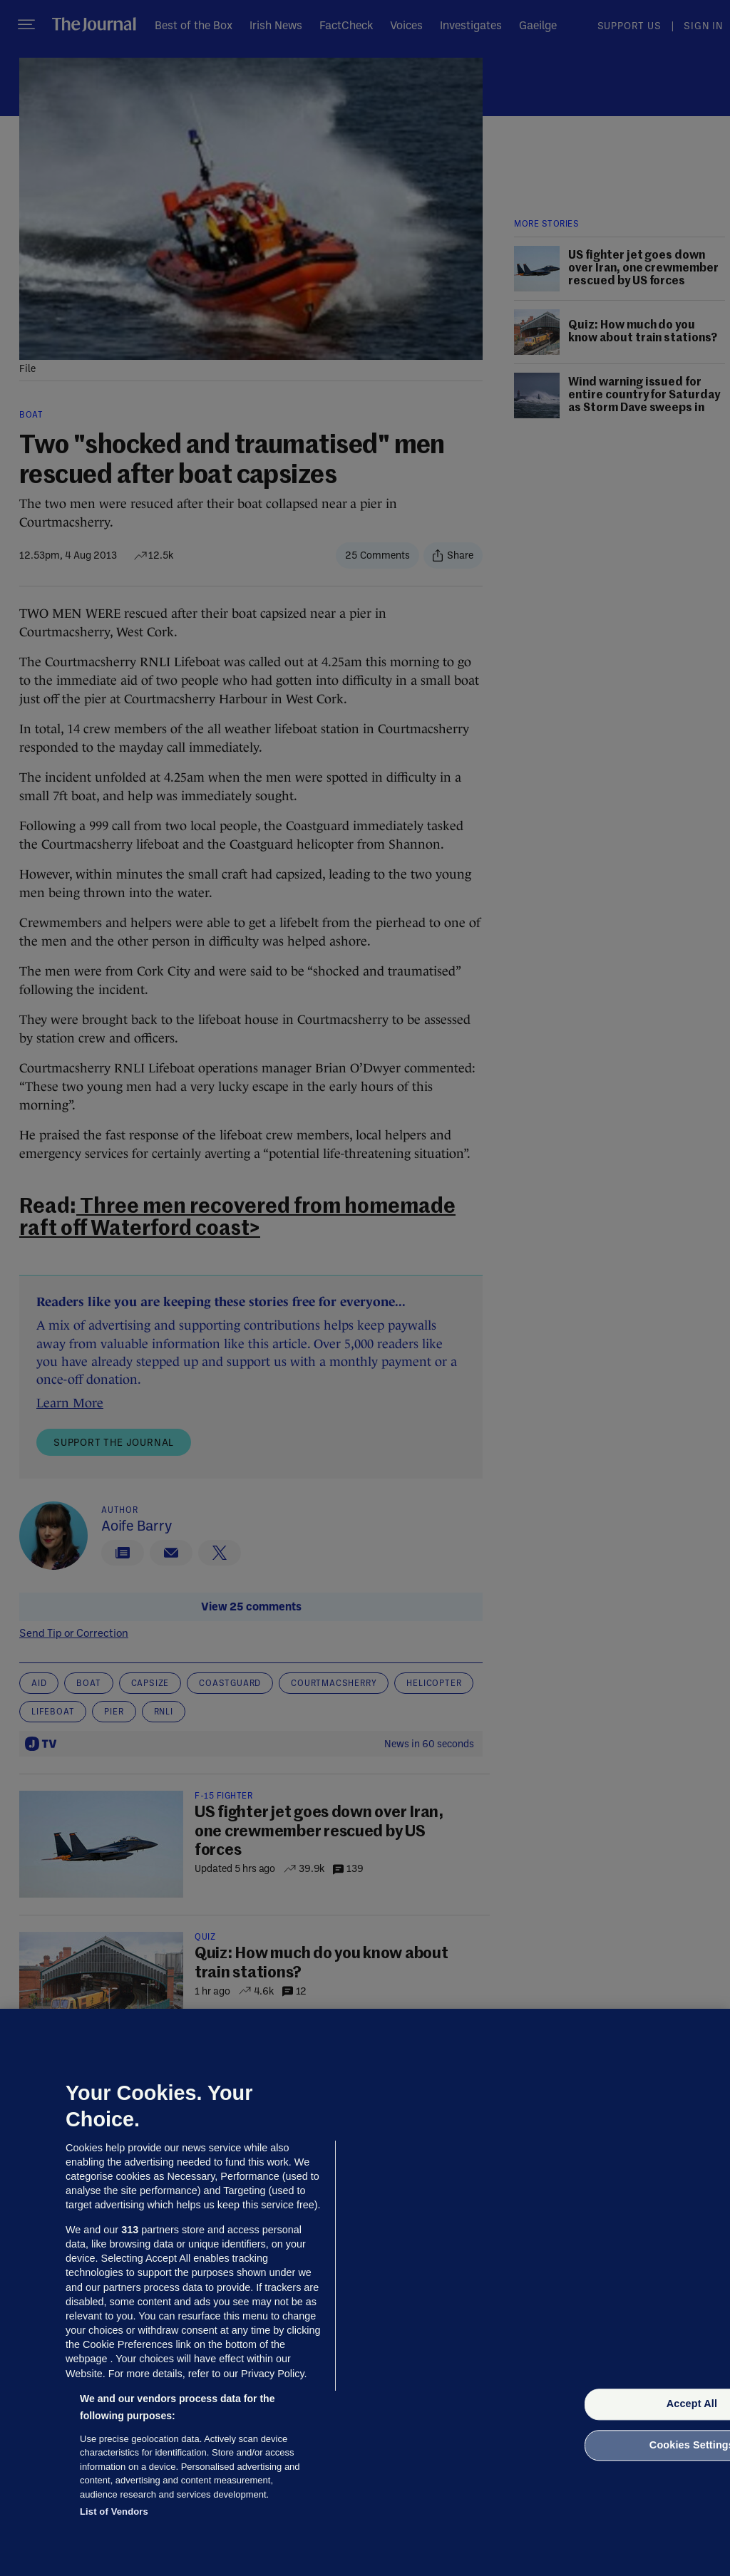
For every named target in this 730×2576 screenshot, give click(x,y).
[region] (365, 2292)
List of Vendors (114, 2511)
